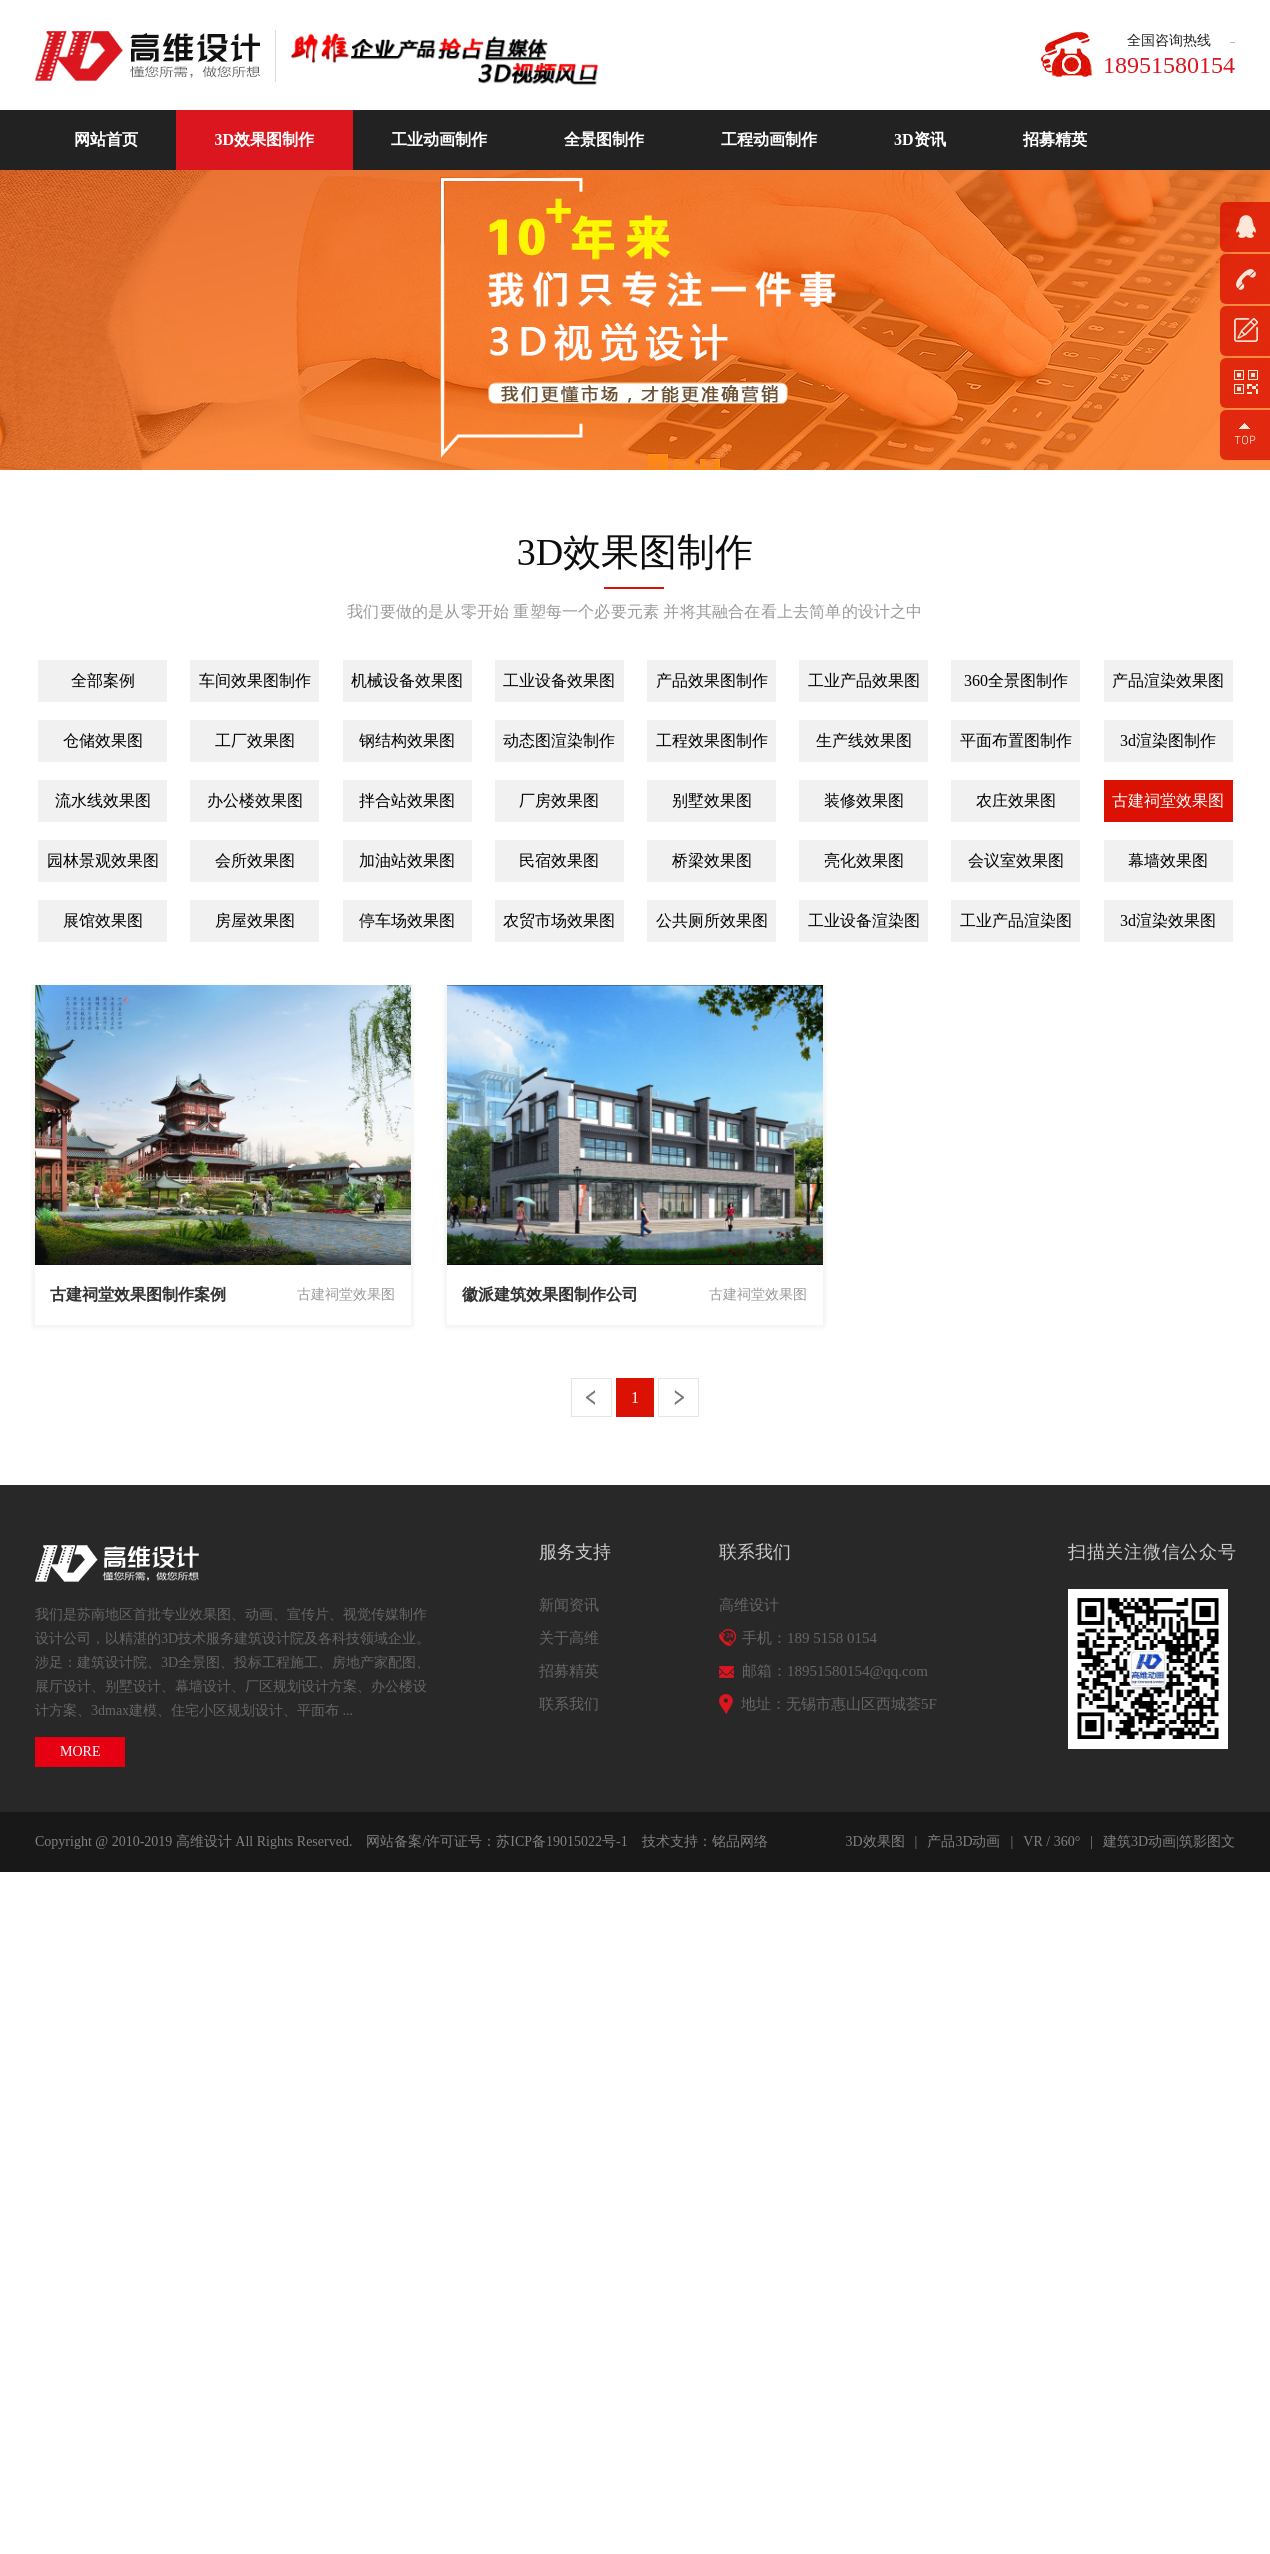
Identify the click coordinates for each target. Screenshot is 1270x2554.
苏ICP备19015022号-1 (561, 1841)
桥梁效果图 (712, 860)
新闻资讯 (569, 1605)
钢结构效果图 (407, 740)
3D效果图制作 (265, 139)
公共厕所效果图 (712, 920)
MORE (80, 1751)
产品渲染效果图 (1168, 680)
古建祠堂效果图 (1168, 800)
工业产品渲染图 (1016, 920)
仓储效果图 (103, 740)
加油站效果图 (407, 860)
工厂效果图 (255, 740)
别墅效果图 (712, 800)
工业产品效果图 (864, 680)
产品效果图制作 (712, 680)
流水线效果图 (103, 800)
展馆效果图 (103, 920)
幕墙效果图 (1168, 860)
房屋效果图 (255, 920)
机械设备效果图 (407, 680)
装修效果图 (864, 800)
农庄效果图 (1016, 800)
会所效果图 (255, 860)
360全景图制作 (1016, 680)
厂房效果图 (559, 800)
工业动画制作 (439, 139)
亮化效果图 (864, 860)
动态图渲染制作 (559, 740)
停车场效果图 (407, 920)
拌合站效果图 (407, 800)
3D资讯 (920, 139)
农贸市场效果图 (559, 920)
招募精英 (1055, 139)
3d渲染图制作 (1168, 740)
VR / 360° (1051, 1841)
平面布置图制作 (1016, 740)
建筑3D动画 (1139, 1841)
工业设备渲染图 (864, 920)
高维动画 (155, 56)
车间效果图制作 (255, 680)
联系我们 (569, 1704)
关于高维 (569, 1638)
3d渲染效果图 (1168, 920)
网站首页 (106, 139)
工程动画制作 (769, 139)
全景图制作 (604, 139)
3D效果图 (874, 1841)
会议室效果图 (1016, 860)
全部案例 (103, 680)
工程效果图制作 (712, 740)
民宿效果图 (559, 860)
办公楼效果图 (255, 800)
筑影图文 (1207, 1841)
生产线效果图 (864, 740)
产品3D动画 (963, 1841)
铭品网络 (740, 1841)
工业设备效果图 (559, 680)
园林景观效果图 (103, 860)
